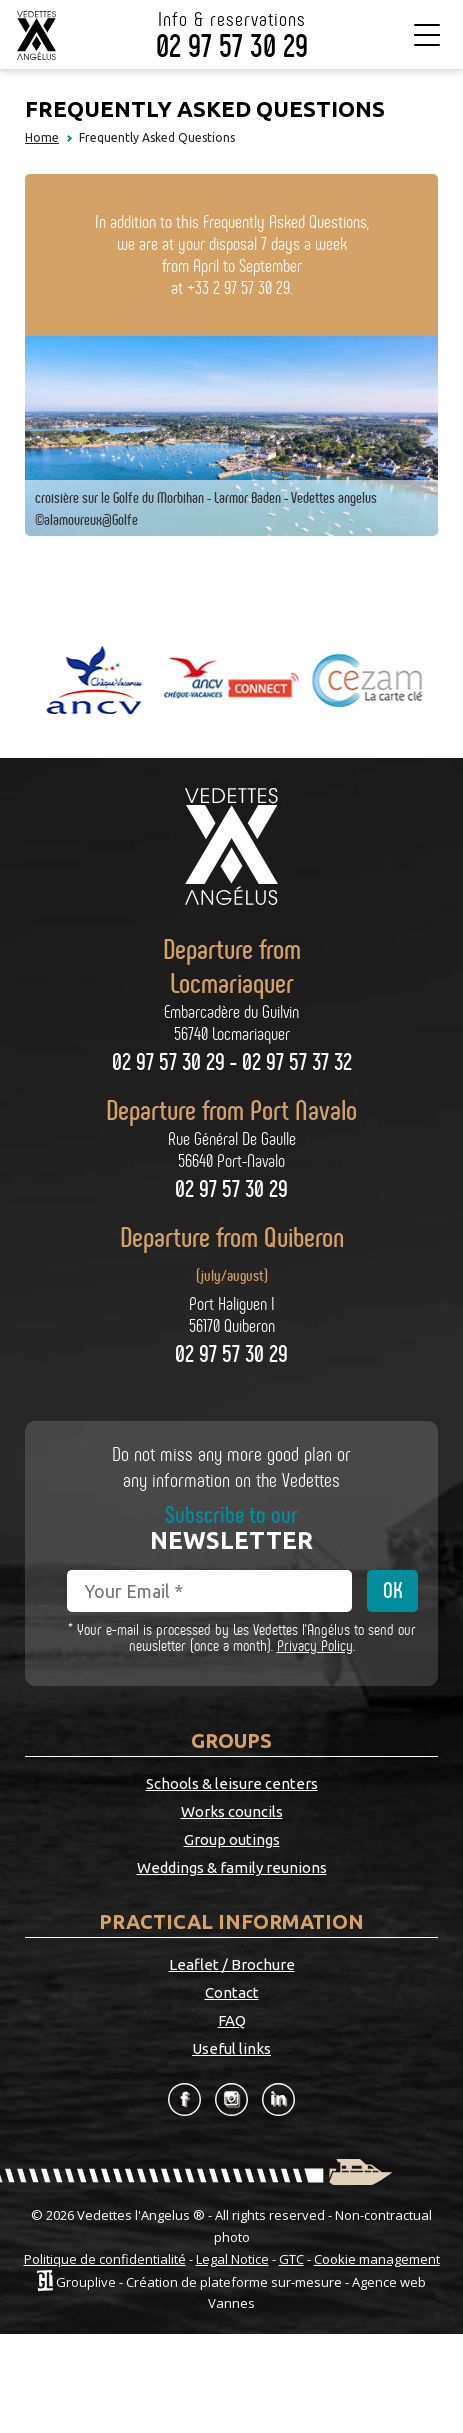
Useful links (231, 2048)
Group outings (232, 1839)
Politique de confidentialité (105, 2259)
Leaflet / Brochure (232, 1964)
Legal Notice (232, 2259)
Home (42, 137)
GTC (291, 2259)
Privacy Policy (315, 1645)
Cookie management (377, 2259)
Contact (232, 1992)
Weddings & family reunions (232, 1867)
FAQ (232, 2020)
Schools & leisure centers (232, 1783)
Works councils (232, 1811)
